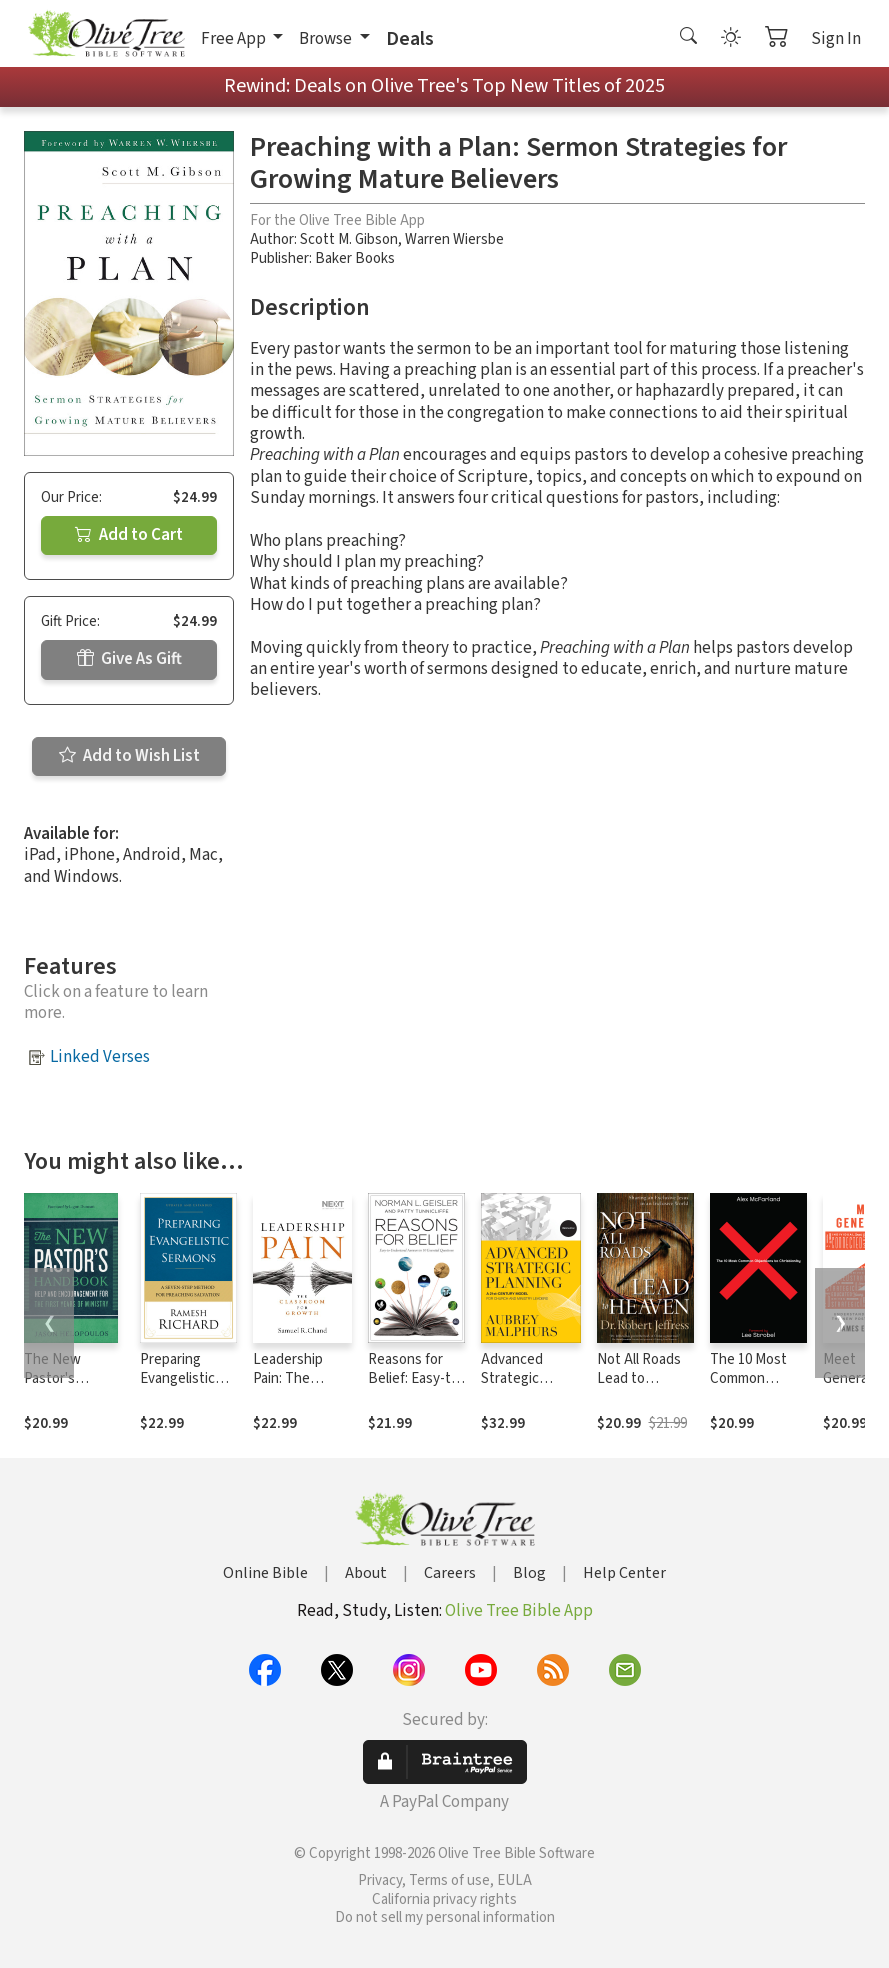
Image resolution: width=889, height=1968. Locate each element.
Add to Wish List (129, 756)
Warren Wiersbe (454, 239)
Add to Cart (129, 535)
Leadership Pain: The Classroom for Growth (296, 1388)
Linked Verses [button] (100, 1057)
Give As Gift (129, 659)
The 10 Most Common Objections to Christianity (752, 1388)
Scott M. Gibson (349, 239)
